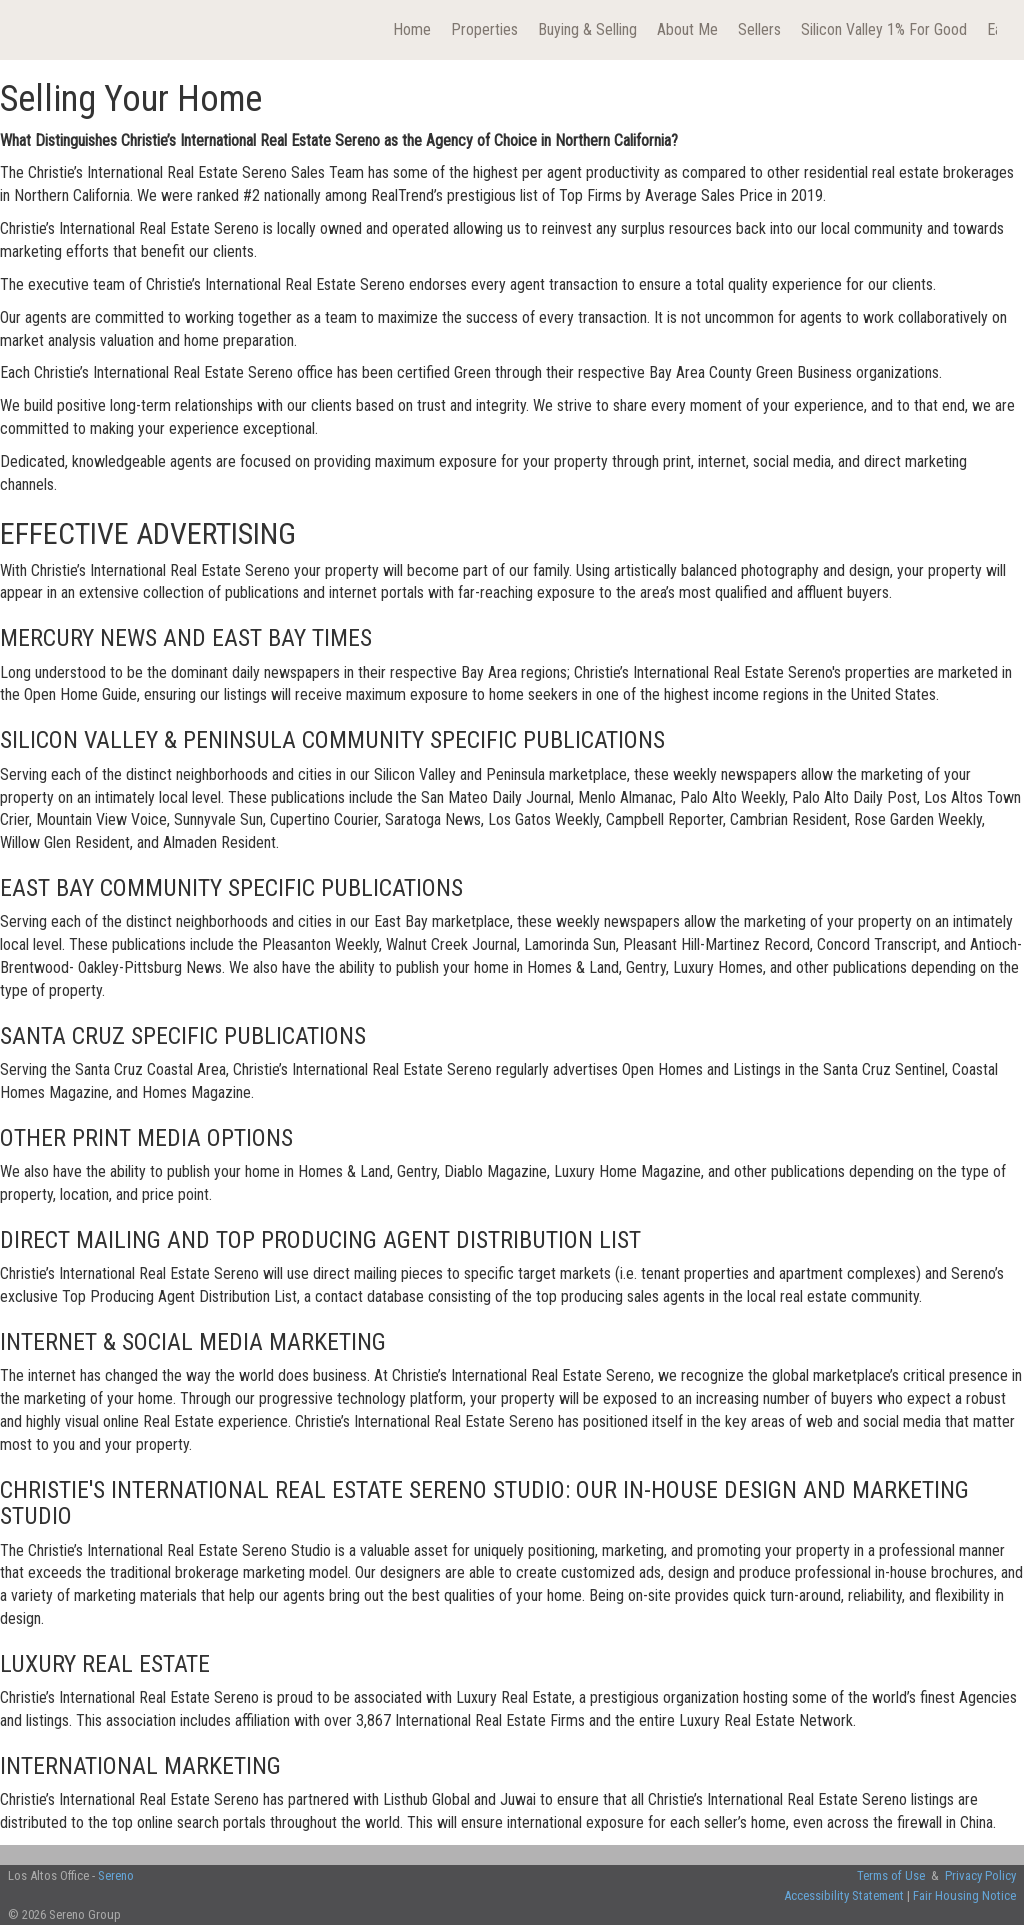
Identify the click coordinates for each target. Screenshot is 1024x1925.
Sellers (759, 29)
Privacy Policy (980, 1875)
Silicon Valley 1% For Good (884, 29)
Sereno (116, 1875)
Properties (484, 29)
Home (412, 29)
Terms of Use (891, 1875)
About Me (687, 29)
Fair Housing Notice (964, 1895)
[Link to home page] (37, 30)
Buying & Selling (587, 29)
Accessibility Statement (844, 1895)
